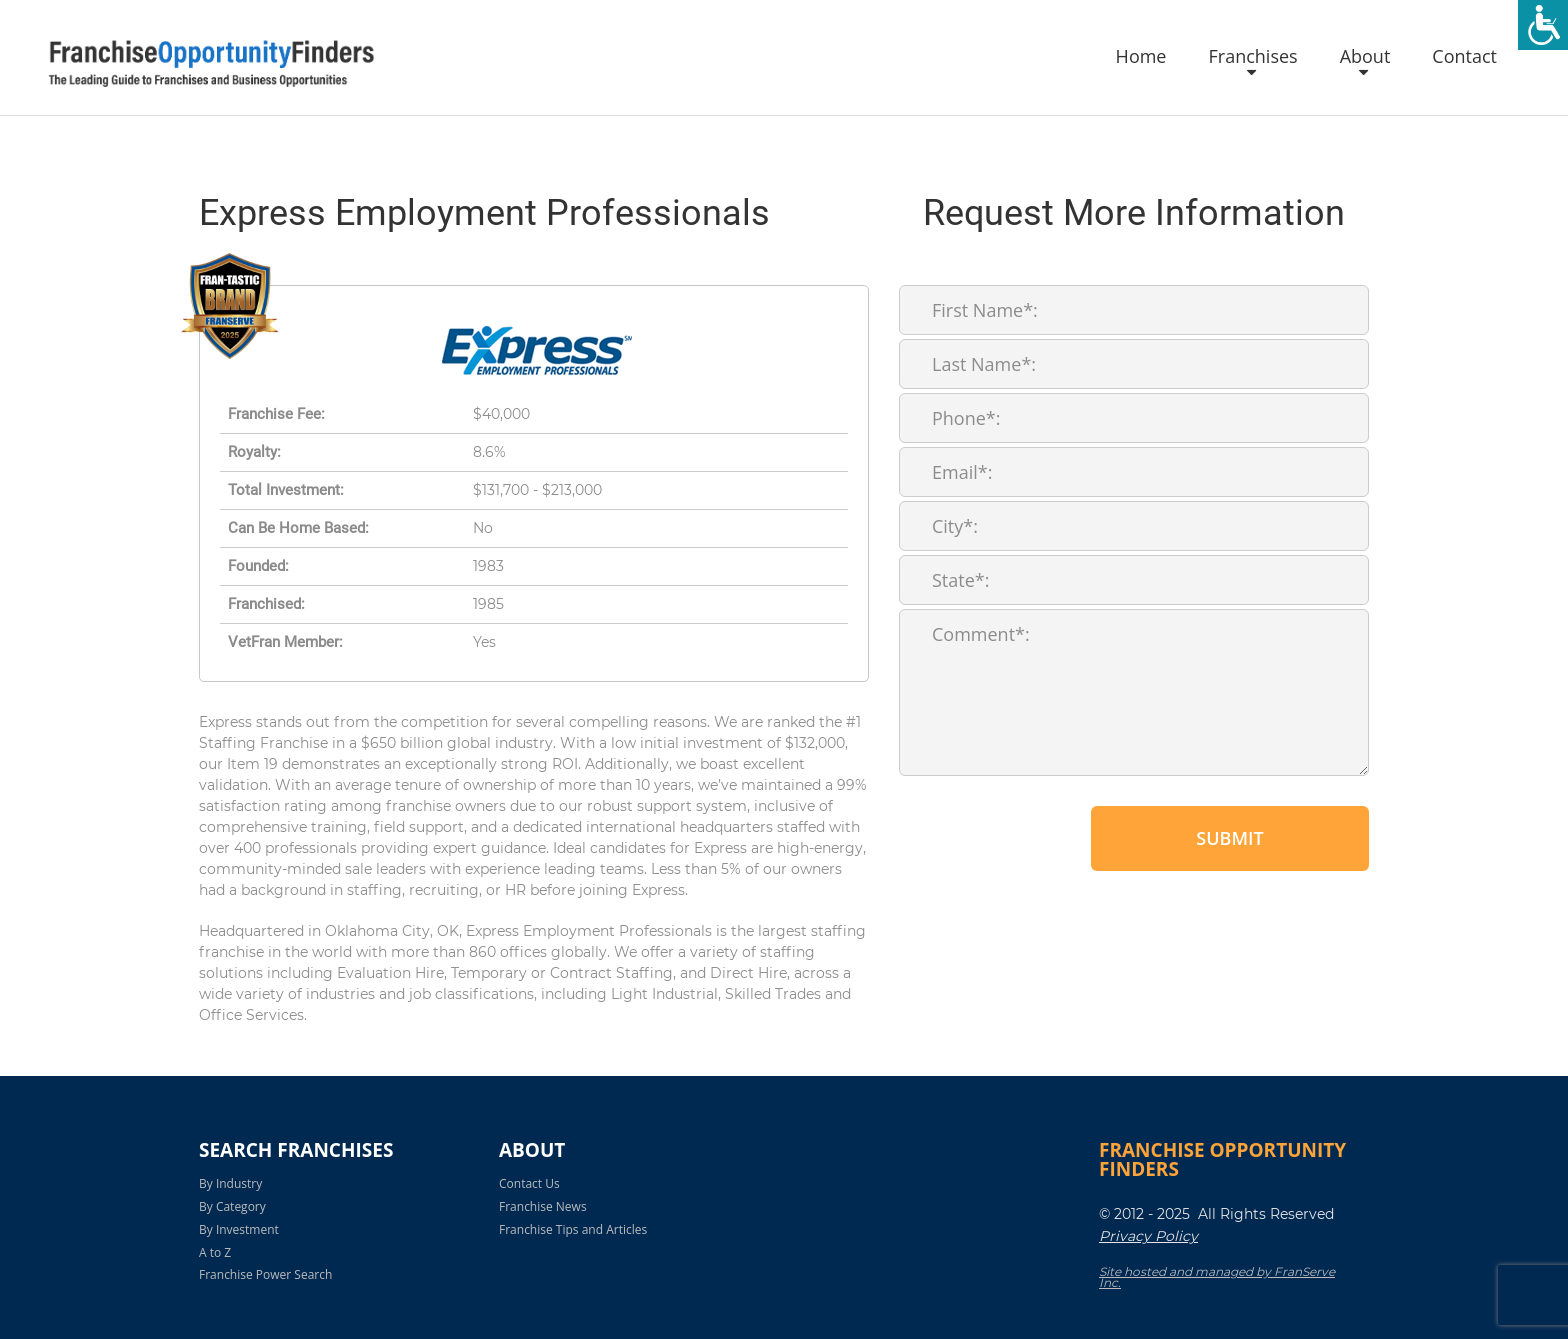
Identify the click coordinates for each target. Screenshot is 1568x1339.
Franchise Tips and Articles (573, 1229)
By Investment (239, 1229)
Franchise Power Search (265, 1274)
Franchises (1252, 57)
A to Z (215, 1252)
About (1365, 57)
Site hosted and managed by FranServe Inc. (1217, 1277)
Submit (1229, 838)
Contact (1464, 57)
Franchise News (543, 1206)
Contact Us (529, 1183)
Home (1141, 57)
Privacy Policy (1148, 1236)
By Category (232, 1206)
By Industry (230, 1183)
